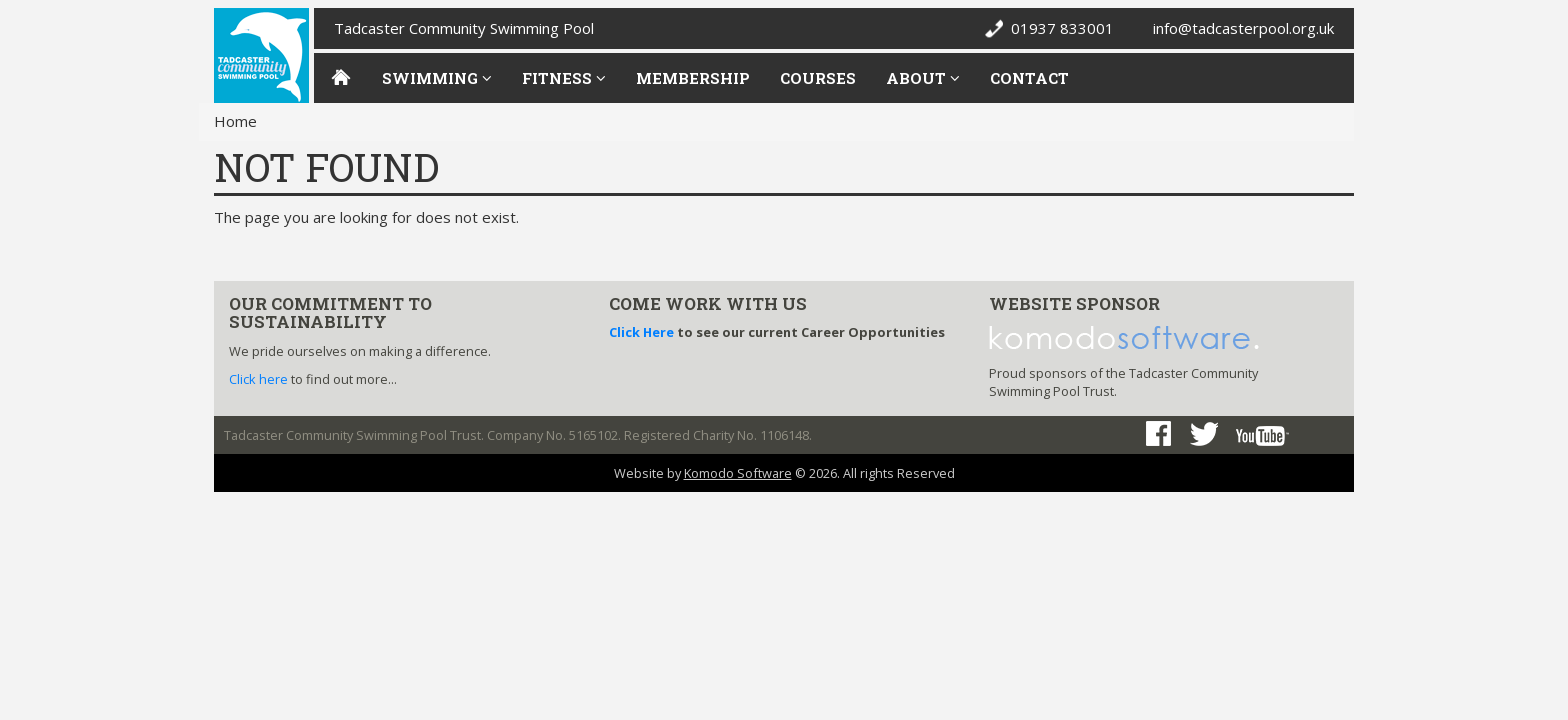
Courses (818, 78)
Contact (1029, 78)
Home (235, 121)
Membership (693, 78)
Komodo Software (738, 473)
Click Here (641, 332)
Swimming (437, 78)
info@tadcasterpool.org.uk (1243, 28)
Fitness (564, 78)
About (923, 78)
